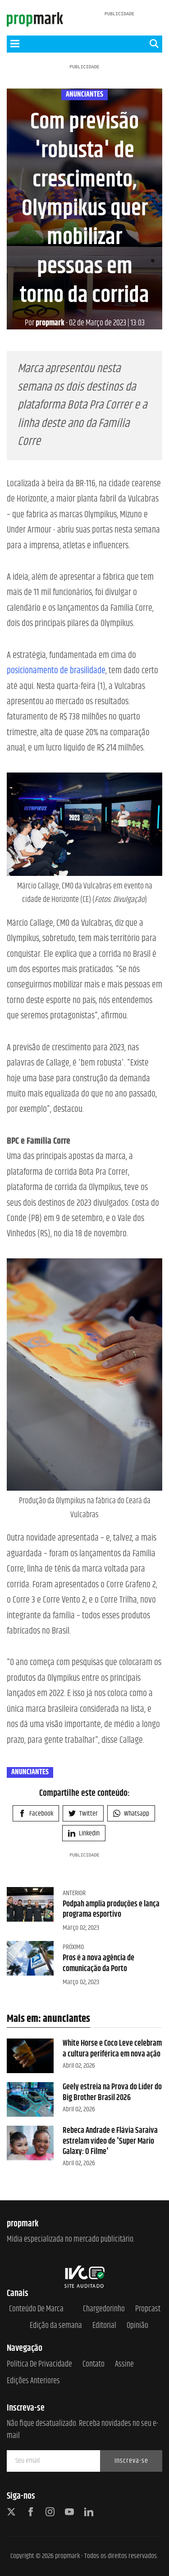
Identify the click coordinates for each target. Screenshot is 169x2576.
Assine (124, 2364)
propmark (44, 323)
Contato (93, 2364)
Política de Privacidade (39, 2364)
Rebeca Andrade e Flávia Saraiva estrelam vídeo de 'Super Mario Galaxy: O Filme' (110, 2141)
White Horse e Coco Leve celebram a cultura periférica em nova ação (112, 2048)
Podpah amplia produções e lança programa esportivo (111, 1909)
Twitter (83, 1813)
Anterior (74, 1893)
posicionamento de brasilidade (56, 671)
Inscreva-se (131, 2460)
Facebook (35, 1813)
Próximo (73, 1947)
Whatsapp (131, 1813)
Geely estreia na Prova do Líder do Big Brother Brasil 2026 (112, 2092)
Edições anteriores (33, 2381)
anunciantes (84, 94)
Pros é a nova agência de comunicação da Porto (98, 1963)
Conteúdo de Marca (36, 2309)
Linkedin (84, 1833)
